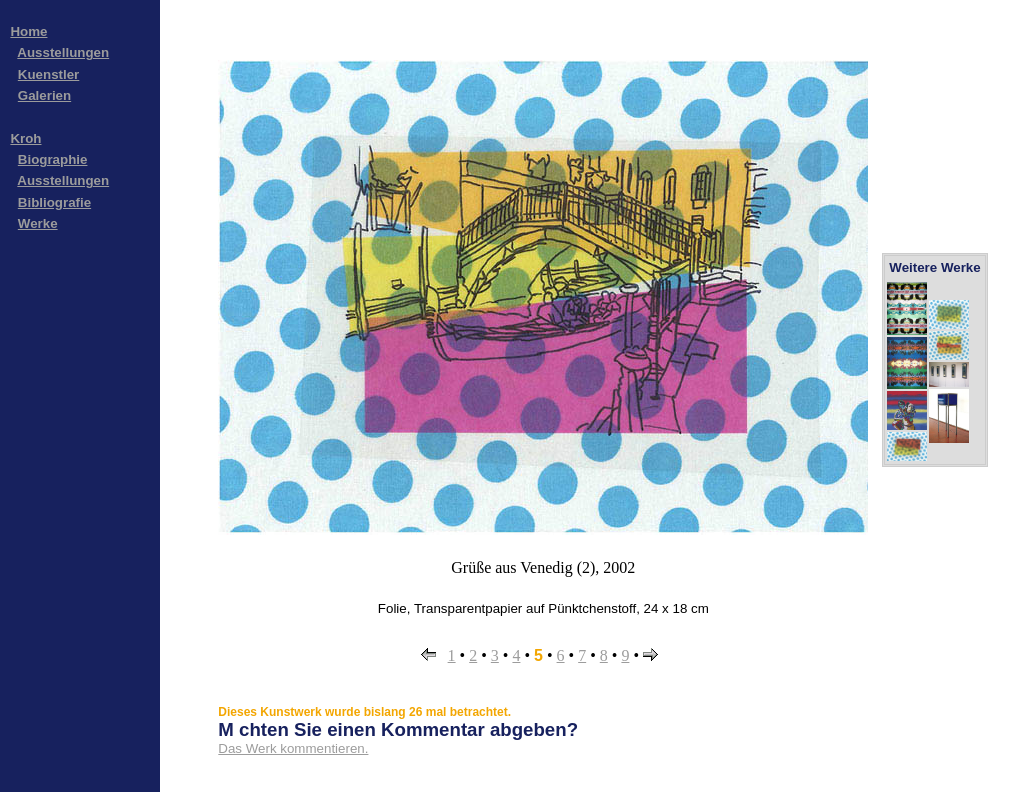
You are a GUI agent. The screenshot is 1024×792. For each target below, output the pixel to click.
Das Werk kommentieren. (293, 748)
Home (28, 31)
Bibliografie (54, 202)
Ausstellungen (63, 52)
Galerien (44, 95)
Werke (38, 223)
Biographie (53, 159)
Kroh (25, 138)
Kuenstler (48, 74)
